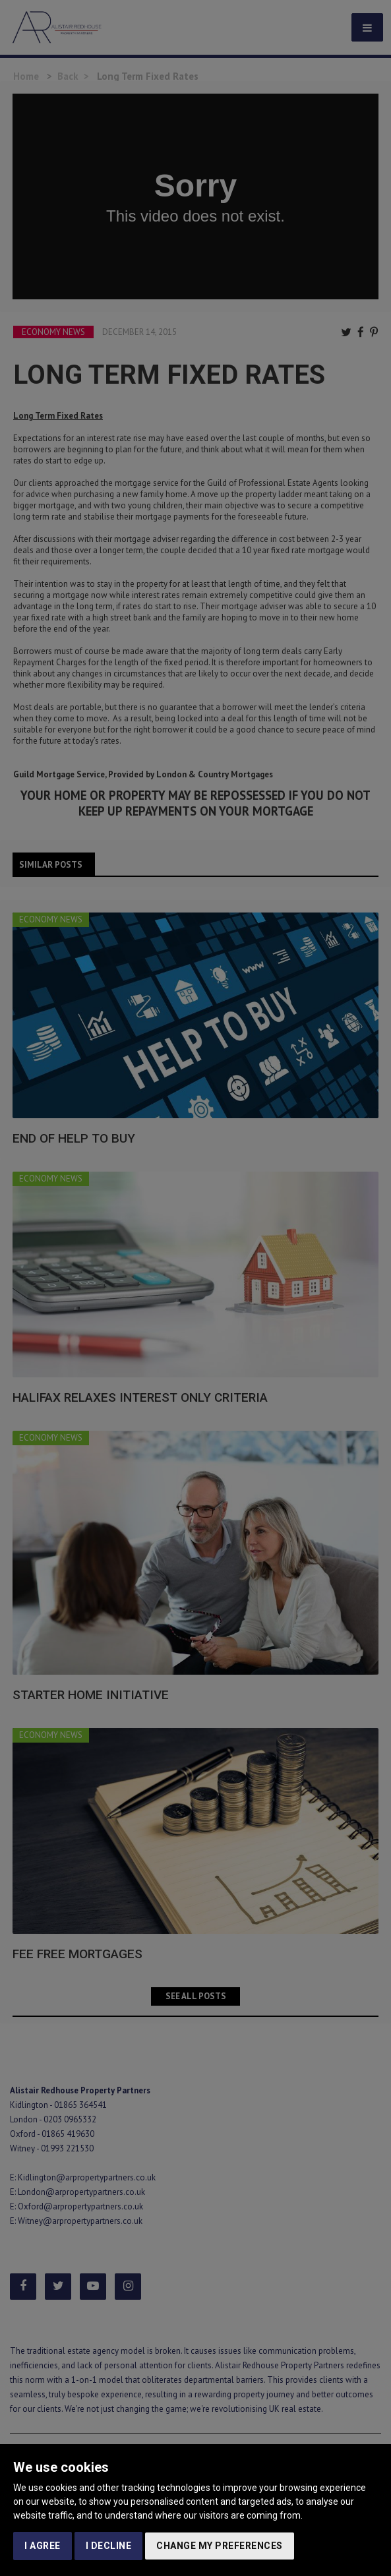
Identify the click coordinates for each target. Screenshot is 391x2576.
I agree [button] (42, 2545)
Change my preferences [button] (219, 2545)
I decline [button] (109, 2545)
